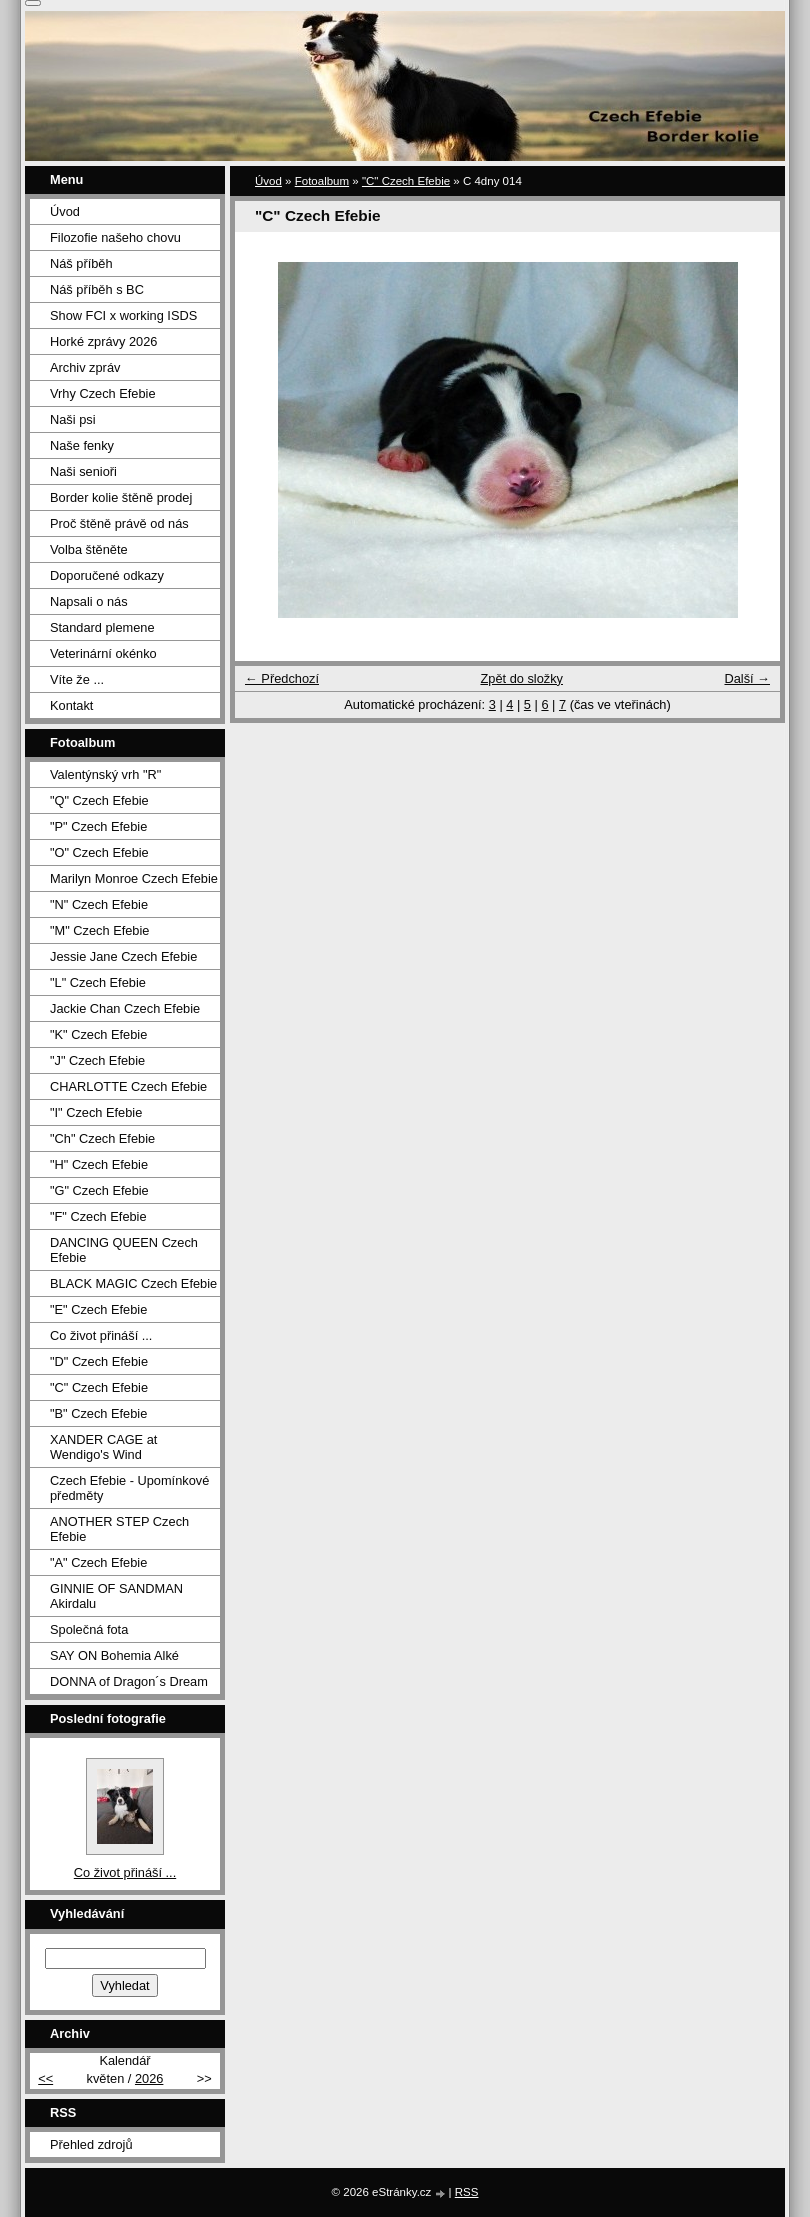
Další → (747, 678)
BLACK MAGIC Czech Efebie (133, 1283)
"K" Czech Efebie (98, 1034)
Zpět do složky (521, 678)
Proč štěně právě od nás (119, 523)
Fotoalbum (322, 181)
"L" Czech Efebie (98, 982)
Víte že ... (77, 679)
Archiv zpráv (85, 367)
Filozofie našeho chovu (115, 237)
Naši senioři (83, 471)
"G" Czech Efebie (99, 1190)
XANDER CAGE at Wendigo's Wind (103, 1447)
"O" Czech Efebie (99, 852)
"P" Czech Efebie (98, 826)
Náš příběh (81, 263)
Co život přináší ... (101, 1335)
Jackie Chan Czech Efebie (125, 1008)
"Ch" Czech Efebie (102, 1138)
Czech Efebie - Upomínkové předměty (129, 1488)
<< (45, 2078)
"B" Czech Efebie (98, 1413)
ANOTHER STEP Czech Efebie (119, 1529)
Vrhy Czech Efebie (103, 393)
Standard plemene (102, 627)
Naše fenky (82, 445)
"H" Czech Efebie (99, 1164)
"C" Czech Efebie (406, 181)
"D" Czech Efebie (99, 1361)
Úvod (268, 181)
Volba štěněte (89, 549)
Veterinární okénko (103, 653)
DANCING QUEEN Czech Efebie (124, 1250)
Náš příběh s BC (97, 289)
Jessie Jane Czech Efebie (123, 956)
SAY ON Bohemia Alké (114, 1655)
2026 (149, 2078)
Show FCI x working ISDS (123, 315)
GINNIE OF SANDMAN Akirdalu (116, 1596)
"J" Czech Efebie (97, 1060)
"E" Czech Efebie (98, 1309)
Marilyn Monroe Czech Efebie (134, 878)
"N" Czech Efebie (99, 904)
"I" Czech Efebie (96, 1112)
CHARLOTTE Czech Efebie (128, 1086)
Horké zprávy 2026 (103, 341)
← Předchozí (282, 678)
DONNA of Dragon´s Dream (129, 1681)
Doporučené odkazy (107, 575)
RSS (467, 2192)
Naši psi (73, 419)
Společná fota (89, 1629)
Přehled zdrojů (91, 2144)
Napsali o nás (89, 601)
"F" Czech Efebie (98, 1216)
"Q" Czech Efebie (99, 800)
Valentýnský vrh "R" (105, 774)
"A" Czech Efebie (98, 1562)
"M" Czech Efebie (99, 930)
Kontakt (71, 705)
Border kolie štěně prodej (121, 497)
